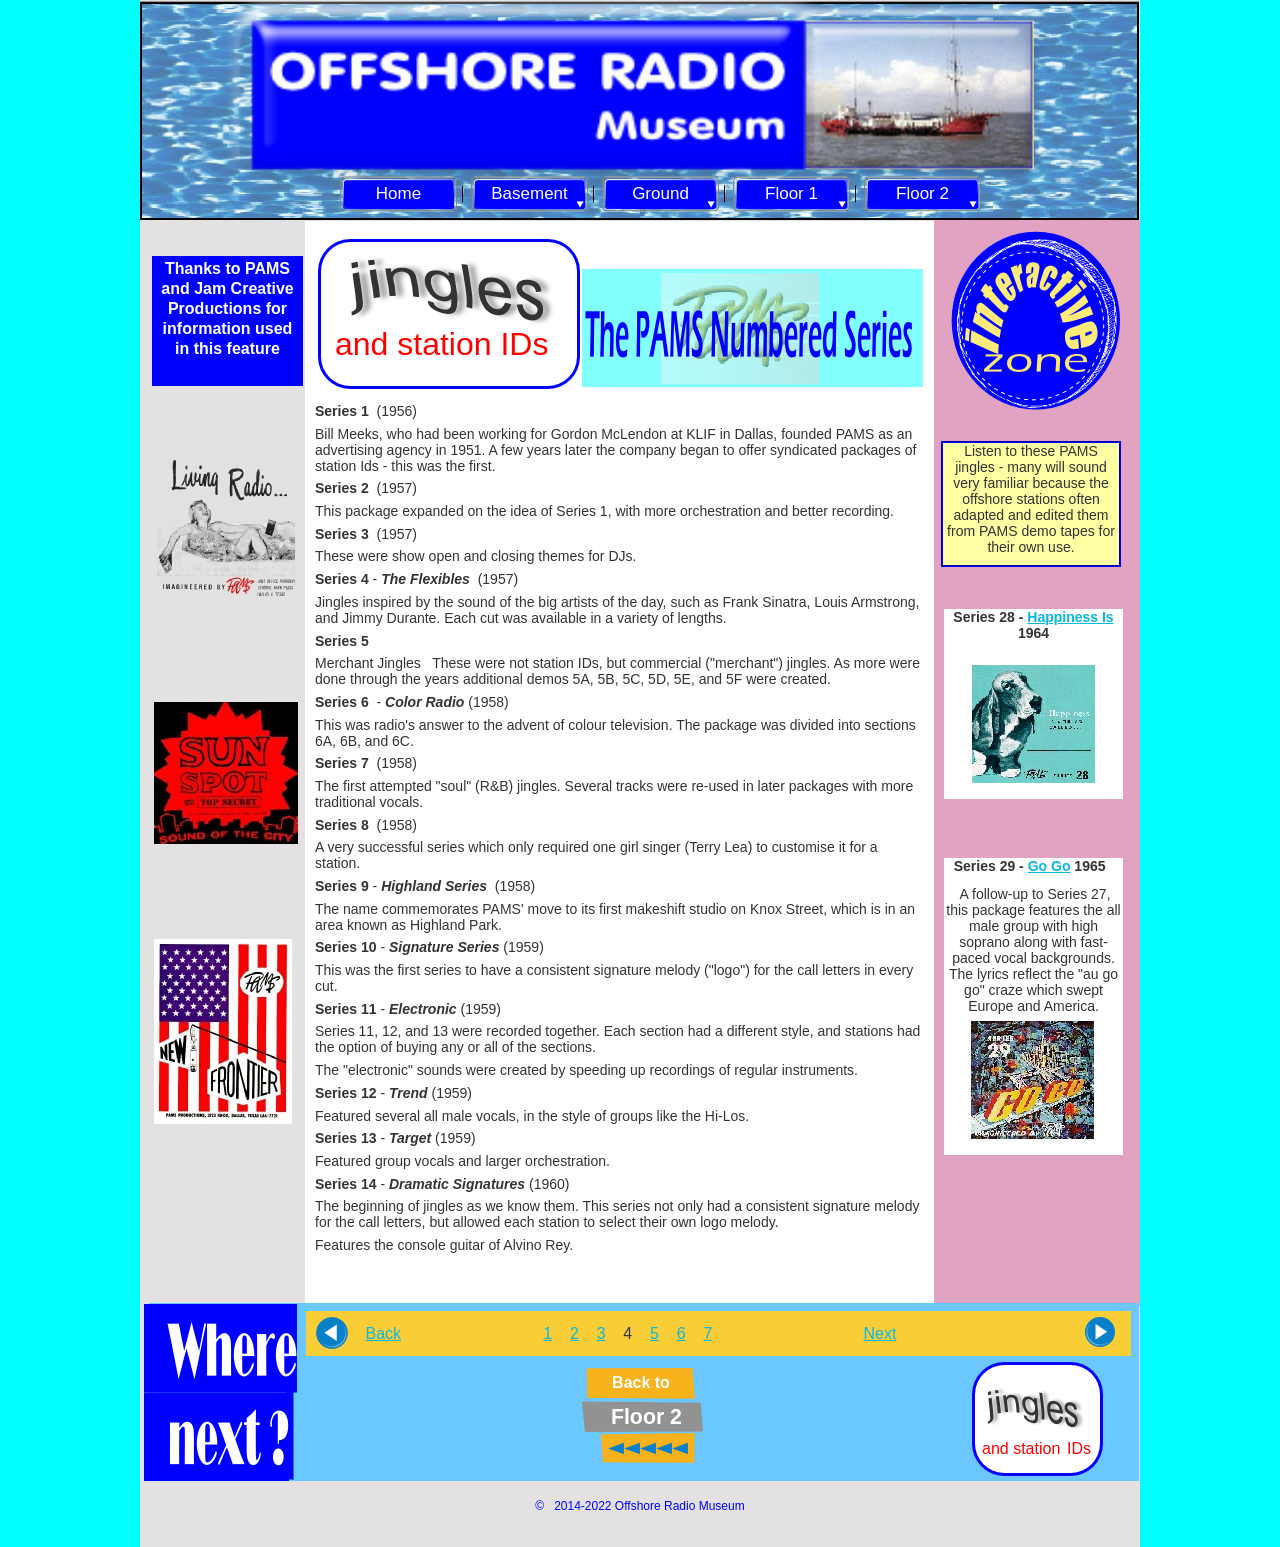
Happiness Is (1070, 617)
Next (879, 1333)
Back (383, 1333)
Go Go (1049, 866)
